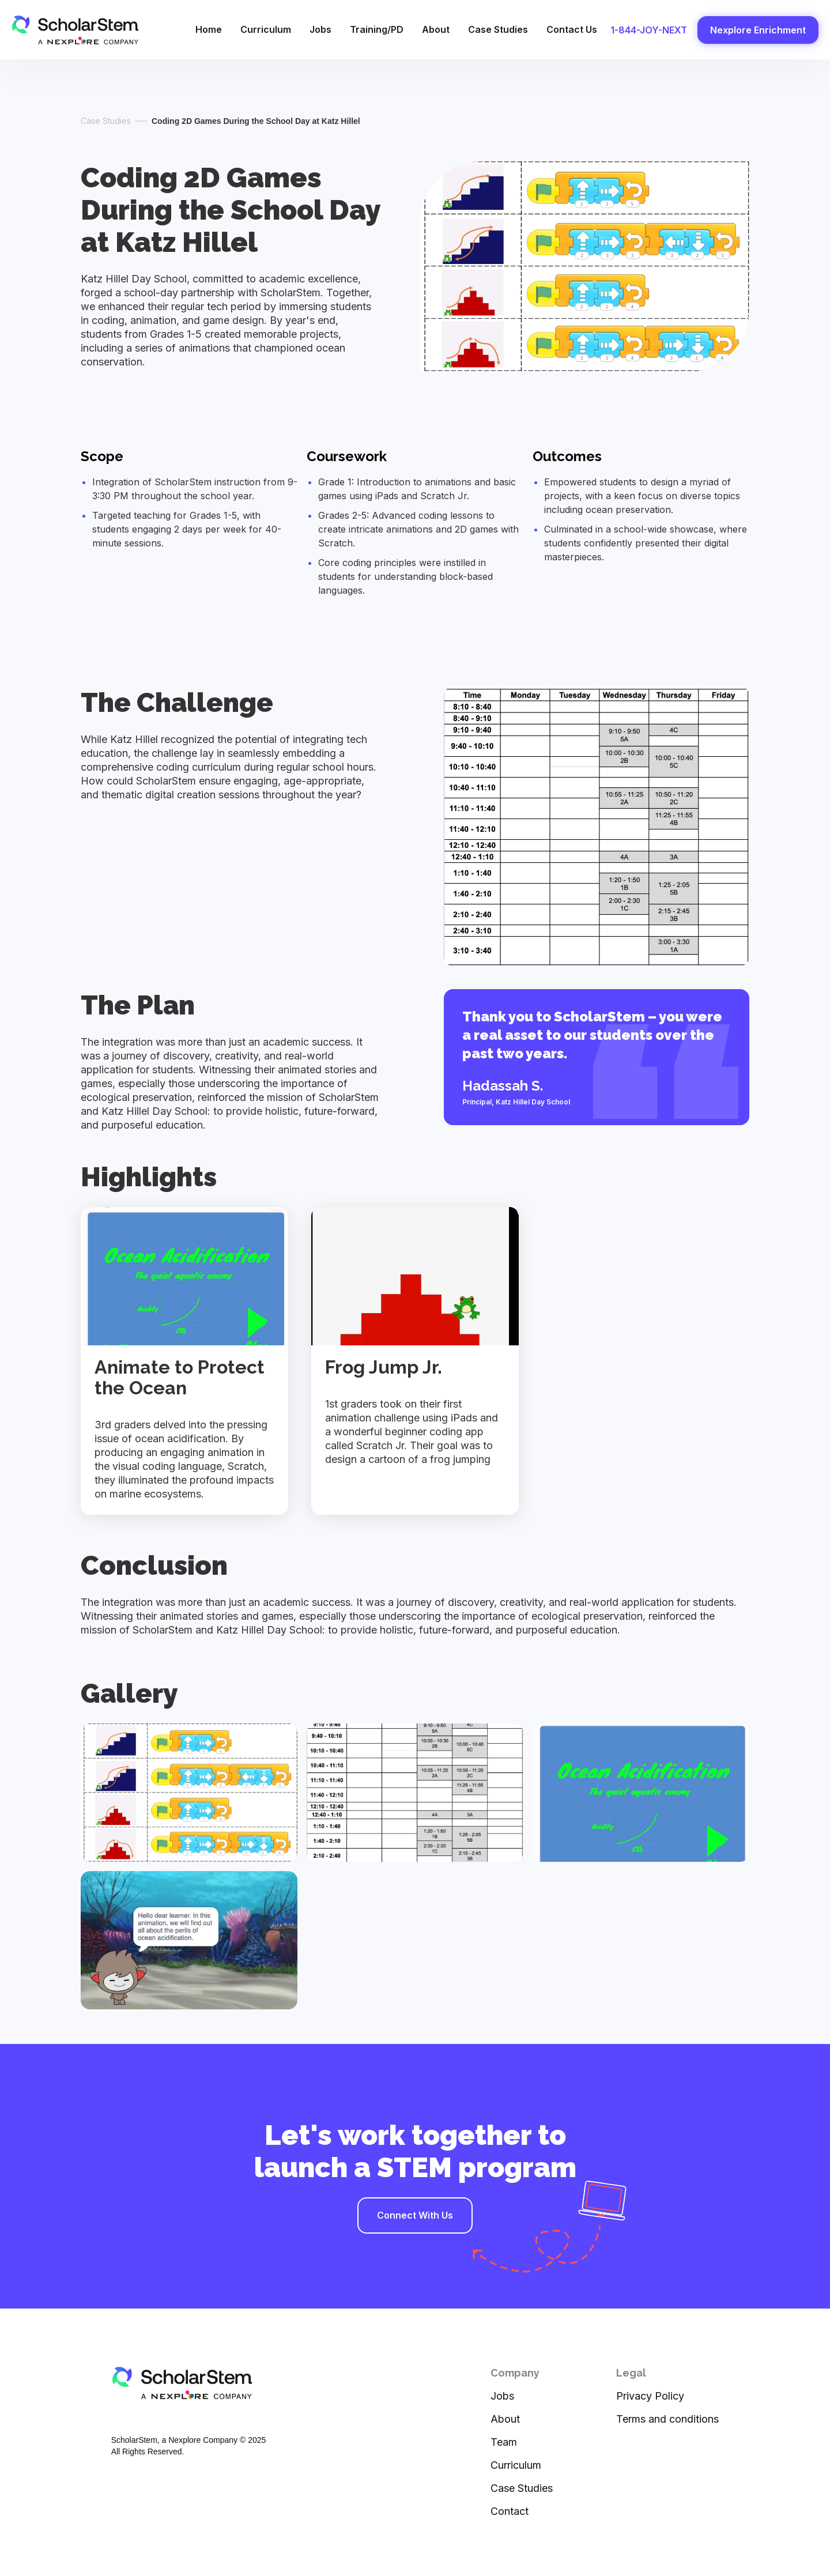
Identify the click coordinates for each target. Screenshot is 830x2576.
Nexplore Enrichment (758, 30)
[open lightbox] (189, 1792)
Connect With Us (415, 2215)
